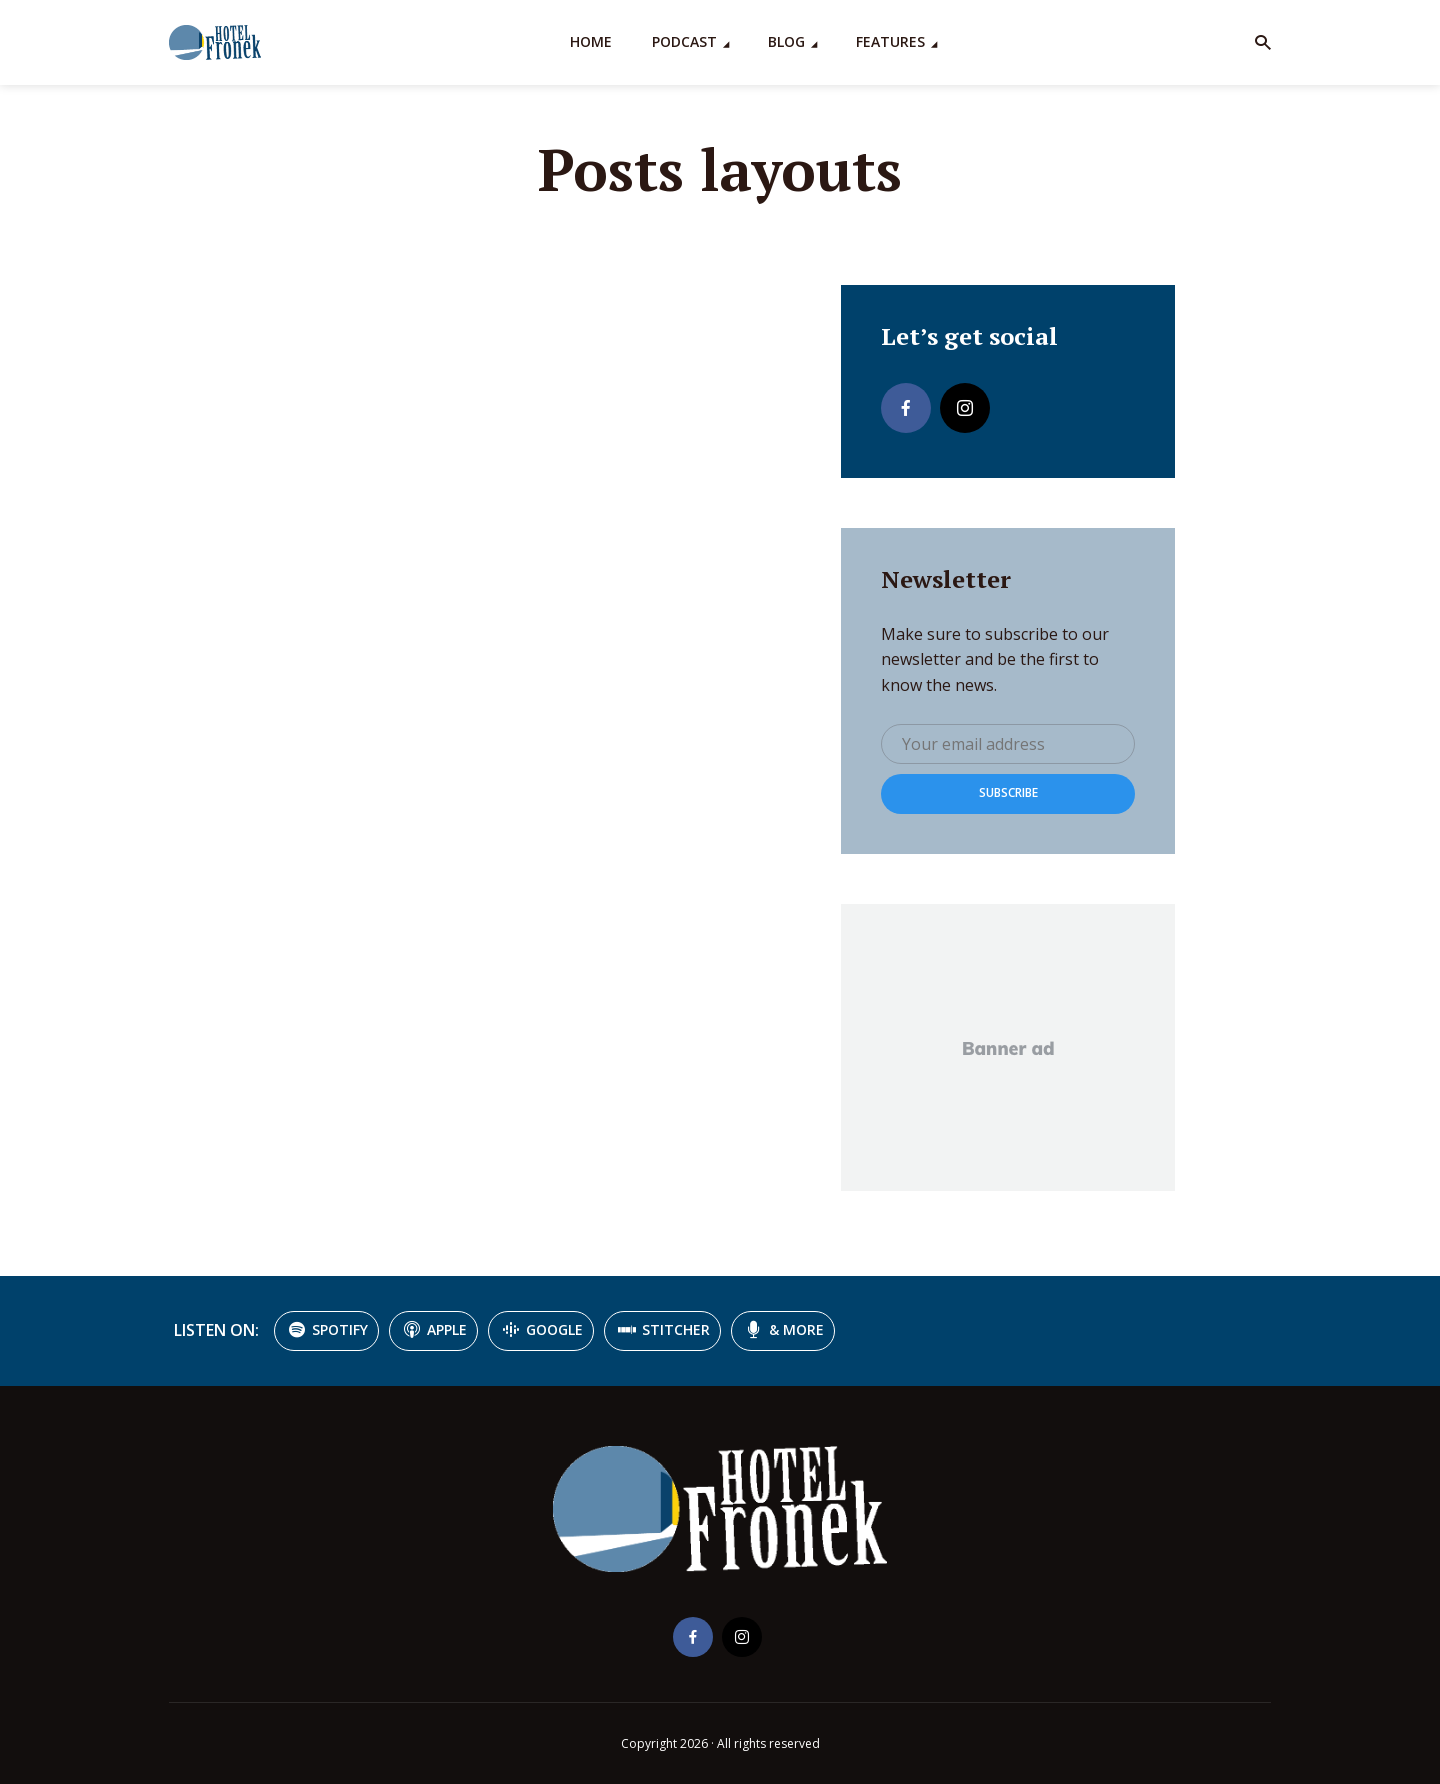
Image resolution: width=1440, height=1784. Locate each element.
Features (890, 41)
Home (591, 41)
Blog (786, 41)
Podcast (684, 41)
